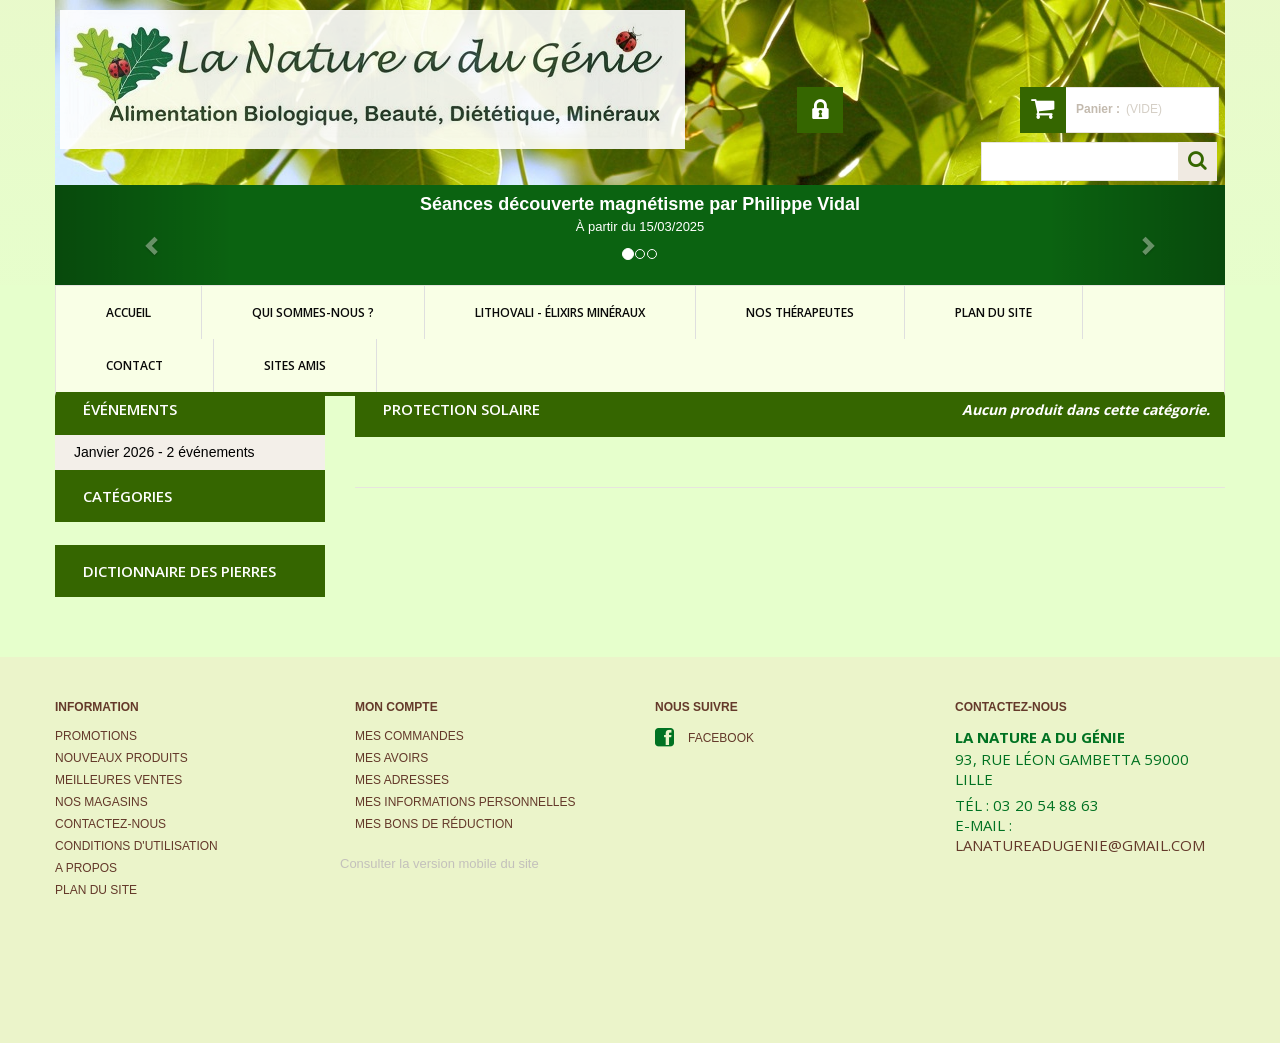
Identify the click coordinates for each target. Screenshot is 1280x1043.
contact (134, 365)
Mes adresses (402, 780)
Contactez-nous (110, 824)
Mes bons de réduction (434, 824)
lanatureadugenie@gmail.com (1080, 845)
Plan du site (96, 890)
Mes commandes (409, 736)
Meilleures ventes (118, 780)
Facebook (721, 738)
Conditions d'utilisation (136, 846)
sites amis (295, 365)
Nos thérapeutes (800, 312)
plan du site (993, 312)
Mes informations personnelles (465, 802)
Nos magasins (101, 802)
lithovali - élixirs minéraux (560, 312)
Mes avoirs (391, 758)
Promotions (96, 736)
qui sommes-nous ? (313, 312)
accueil (128, 312)
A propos (86, 868)
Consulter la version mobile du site (439, 863)
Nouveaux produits (121, 758)
